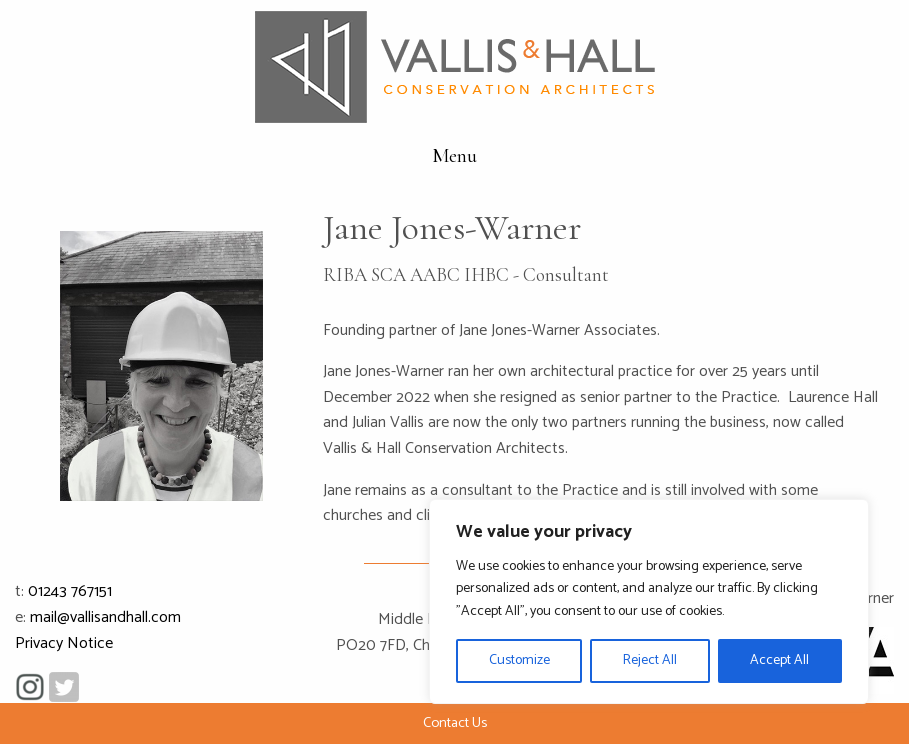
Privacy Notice (64, 643)
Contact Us (455, 723)
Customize (519, 660)
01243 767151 (70, 591)
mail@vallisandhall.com (105, 617)
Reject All (650, 660)
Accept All (779, 660)
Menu (454, 156)
